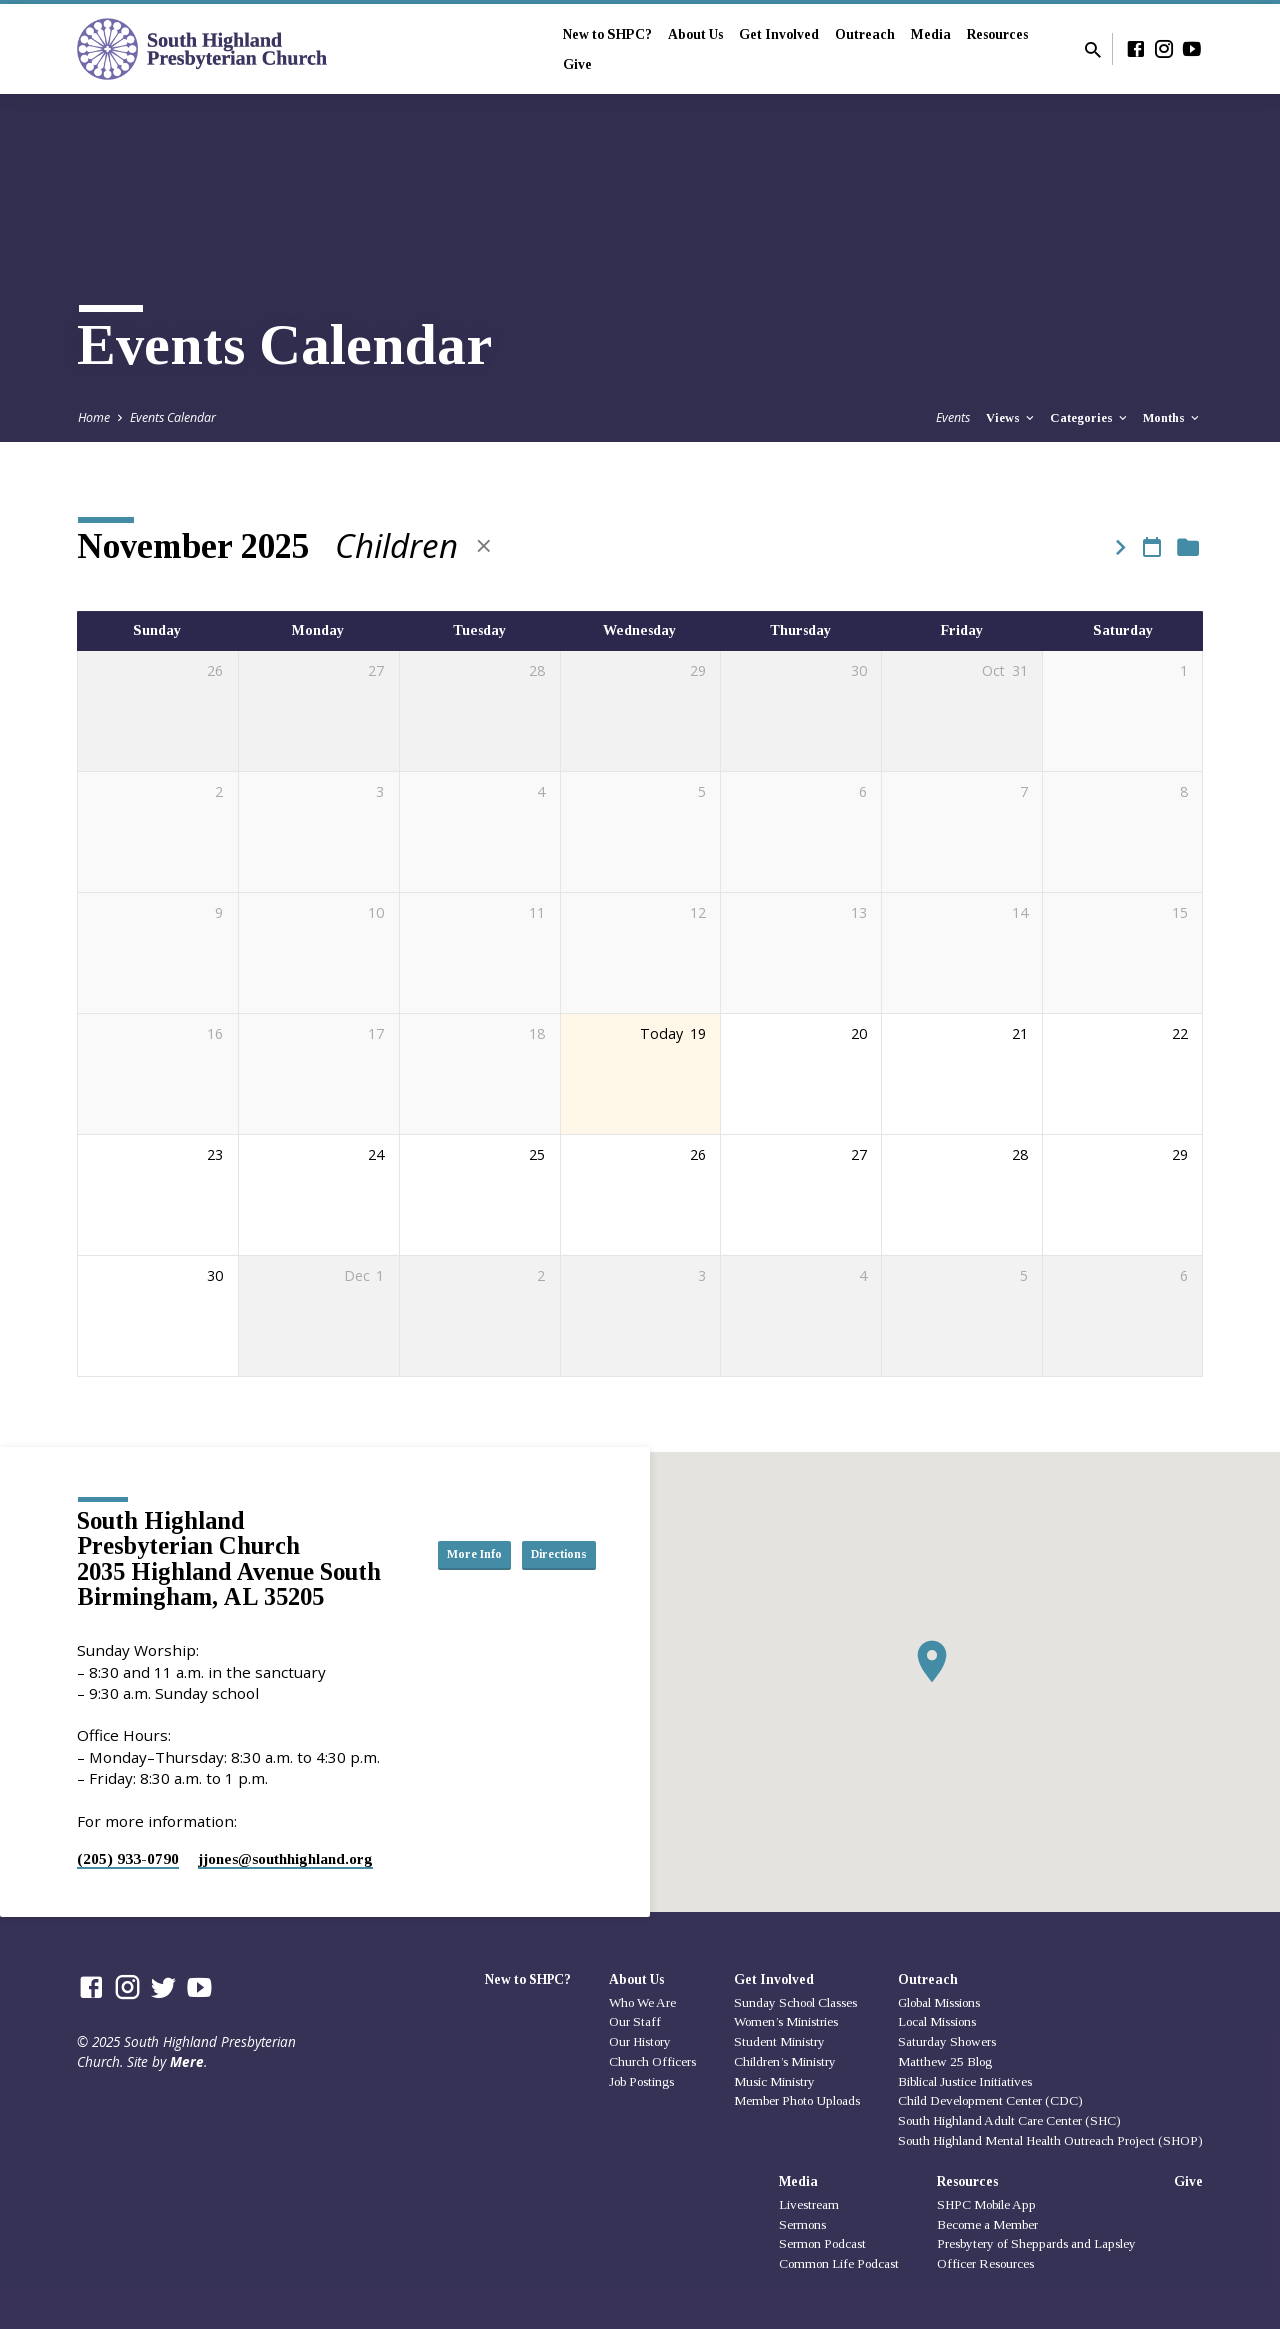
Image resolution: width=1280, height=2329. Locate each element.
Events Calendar (173, 417)
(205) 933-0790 (128, 1858)
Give (577, 64)
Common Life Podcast (839, 2263)
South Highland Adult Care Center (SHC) (1009, 2120)
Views (1011, 418)
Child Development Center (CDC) (990, 2100)
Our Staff (635, 2021)
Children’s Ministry (785, 2061)
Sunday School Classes (795, 2002)
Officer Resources (985, 2263)
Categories (1090, 418)
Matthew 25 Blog (945, 2061)
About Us (695, 34)
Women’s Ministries (786, 2021)
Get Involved (779, 34)
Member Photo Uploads (797, 2100)
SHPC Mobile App (986, 2204)
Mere (187, 2061)
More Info (546, 1534)
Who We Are (642, 2002)
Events (953, 417)
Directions (546, 1574)
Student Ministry (779, 2041)
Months (1172, 418)
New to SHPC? (607, 34)
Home (94, 417)
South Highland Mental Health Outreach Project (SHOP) (1050, 2140)
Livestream (809, 2204)
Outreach (865, 34)
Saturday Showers (947, 2041)
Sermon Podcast (822, 2243)
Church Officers (652, 2061)
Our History (640, 2041)
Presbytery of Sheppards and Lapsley (1036, 2243)
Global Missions (939, 2002)
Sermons (802, 2224)
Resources (997, 34)
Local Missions (937, 2021)
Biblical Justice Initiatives (965, 2081)
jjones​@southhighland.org (285, 1858)
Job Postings (641, 2081)
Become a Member (987, 2224)
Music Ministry (774, 2081)
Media (931, 34)
